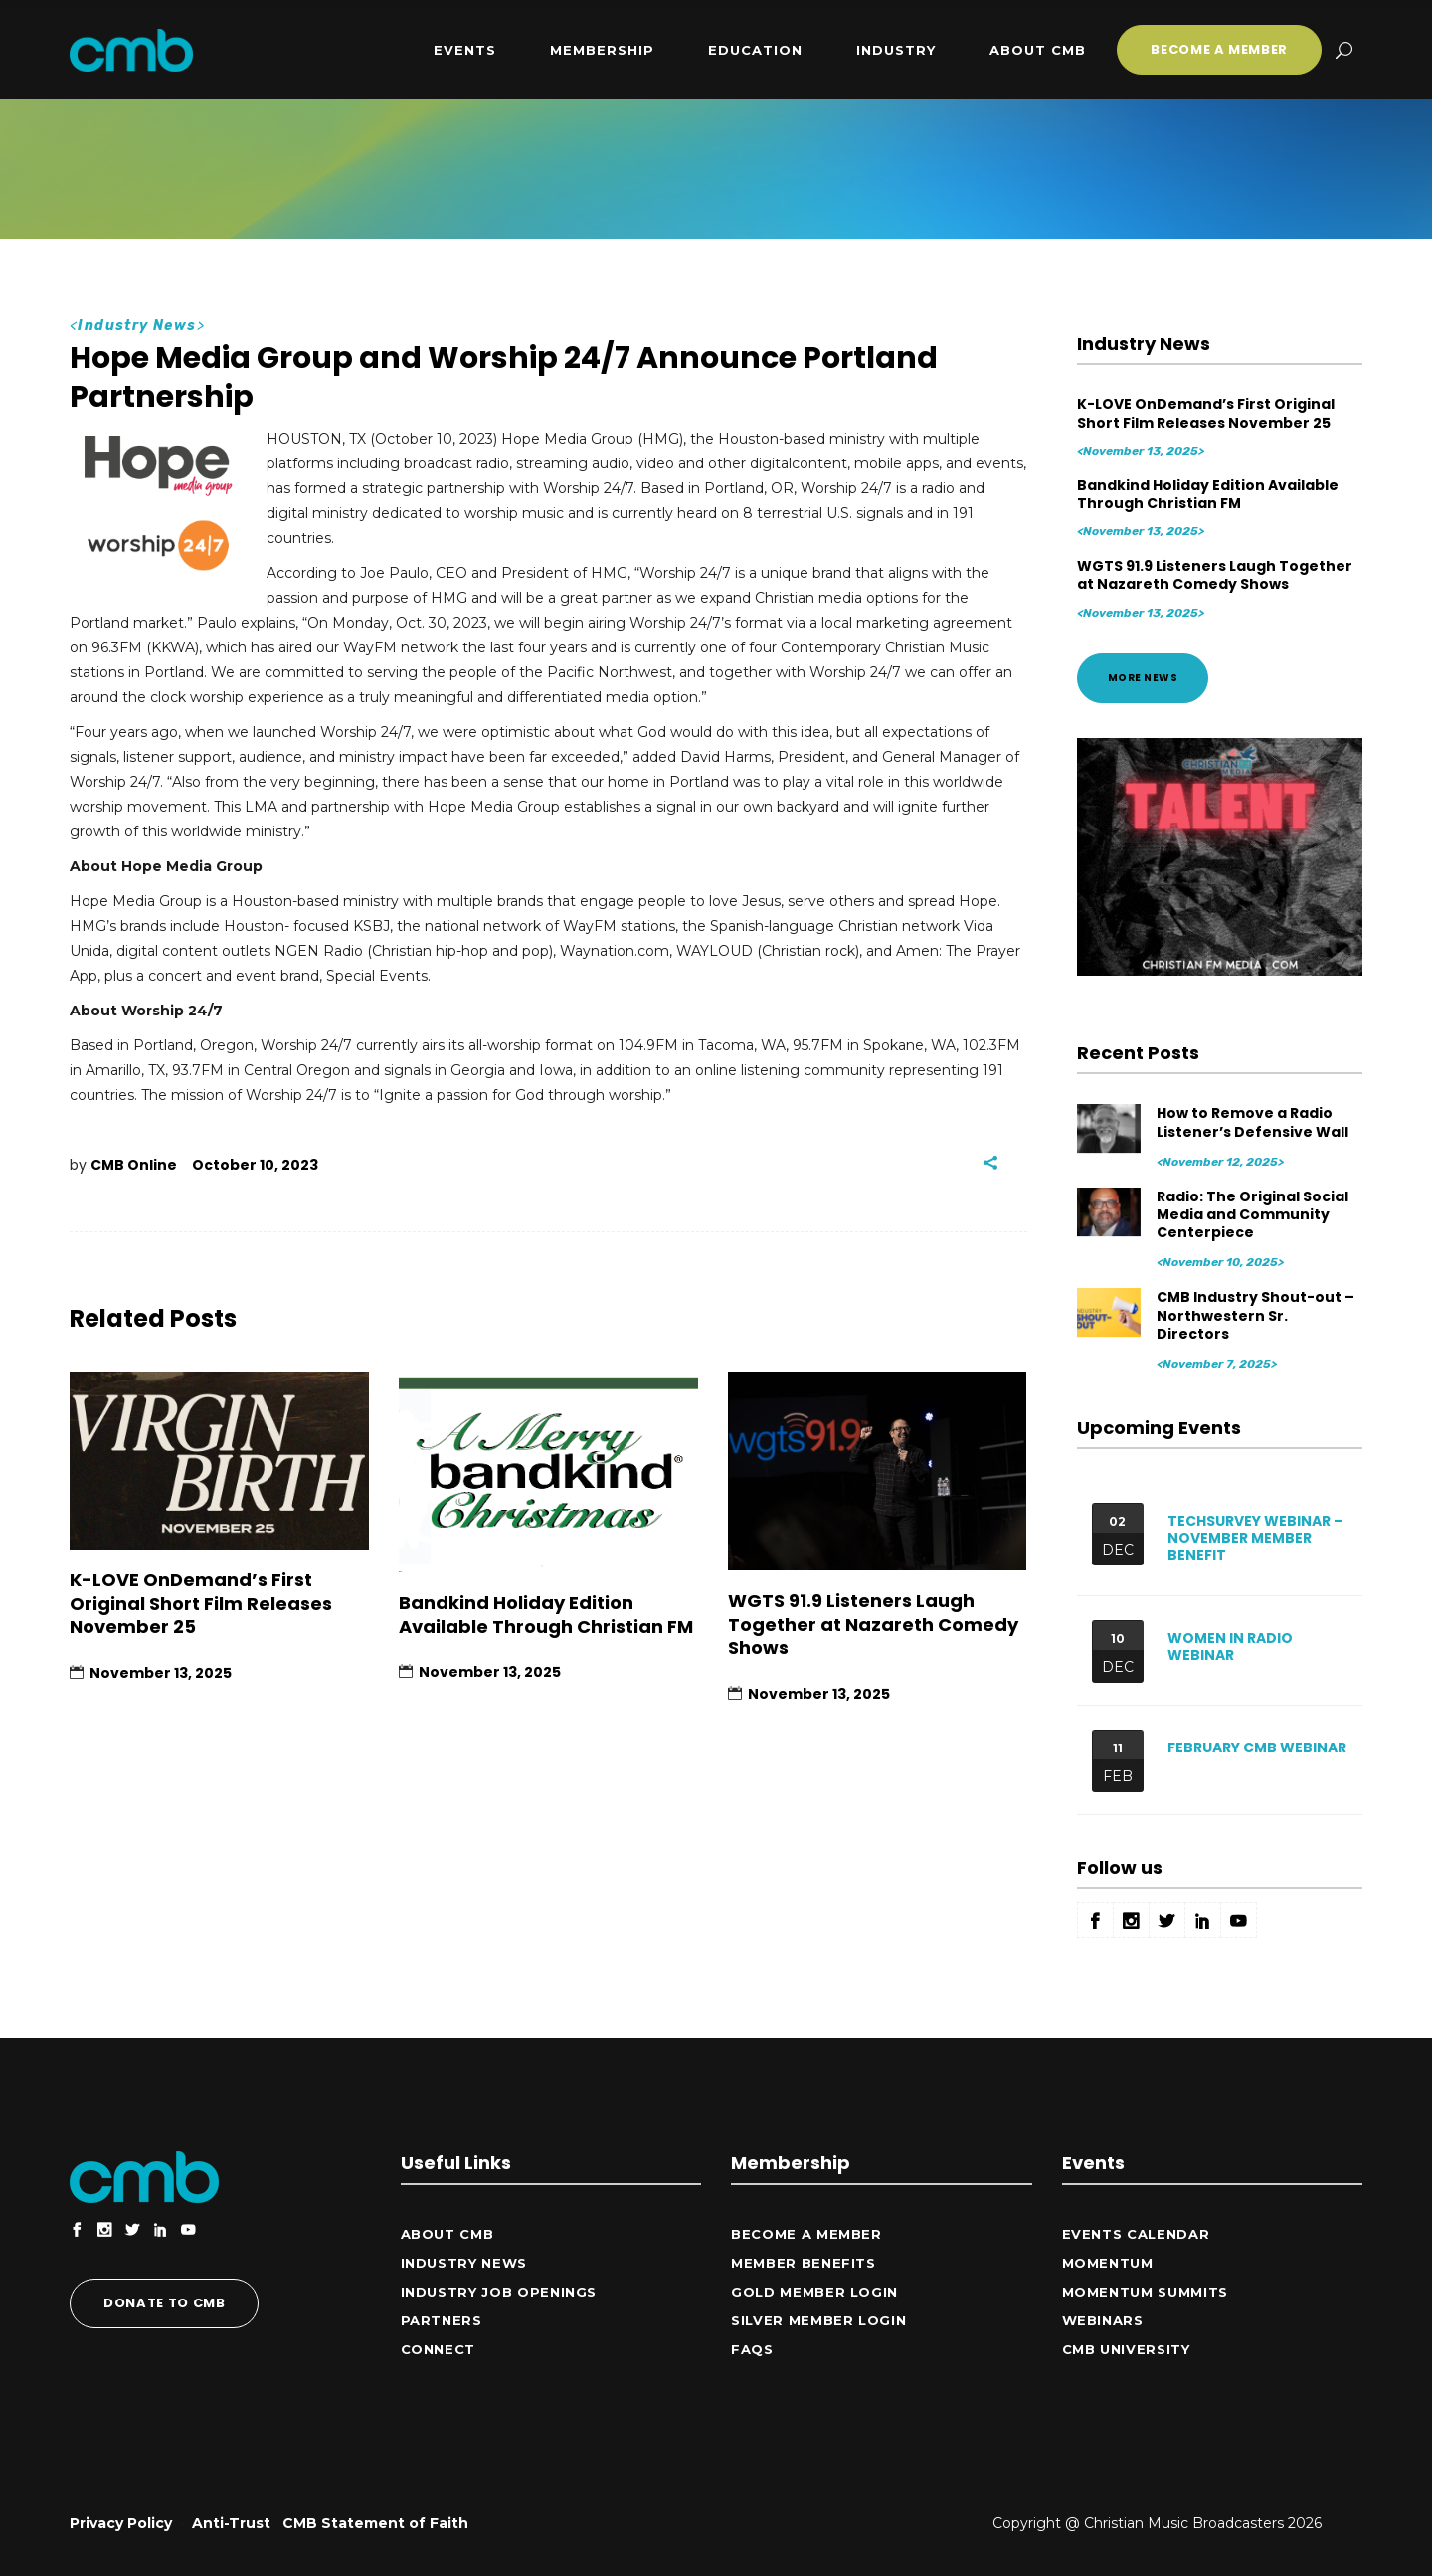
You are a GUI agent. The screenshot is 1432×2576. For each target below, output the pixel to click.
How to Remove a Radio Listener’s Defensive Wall (1252, 1122)
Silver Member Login (818, 2320)
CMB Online (133, 1165)
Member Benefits (803, 2263)
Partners (441, 2320)
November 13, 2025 (161, 1673)
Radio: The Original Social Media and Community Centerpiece (1252, 1214)
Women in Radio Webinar (1230, 1646)
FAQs (752, 2349)
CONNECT (438, 2349)
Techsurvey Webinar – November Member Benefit (1255, 1537)
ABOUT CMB (447, 2234)
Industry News (137, 325)
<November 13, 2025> (1140, 451)
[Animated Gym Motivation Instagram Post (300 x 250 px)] (1220, 971)
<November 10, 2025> (1220, 1262)
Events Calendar (1136, 2234)
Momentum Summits (1145, 2292)
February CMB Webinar (1256, 1747)
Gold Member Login (814, 2292)
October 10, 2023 (255, 1165)
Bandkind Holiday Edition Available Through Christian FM (546, 1614)
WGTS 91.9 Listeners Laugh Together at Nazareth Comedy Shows (873, 1624)
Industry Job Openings (499, 2292)
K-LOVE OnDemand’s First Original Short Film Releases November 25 (201, 1603)
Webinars (1103, 2320)
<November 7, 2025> (1217, 1364)
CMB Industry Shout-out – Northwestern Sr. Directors (1255, 1315)
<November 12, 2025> (1220, 1162)
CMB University (1126, 2349)
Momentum (1108, 2263)
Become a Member (806, 2234)
